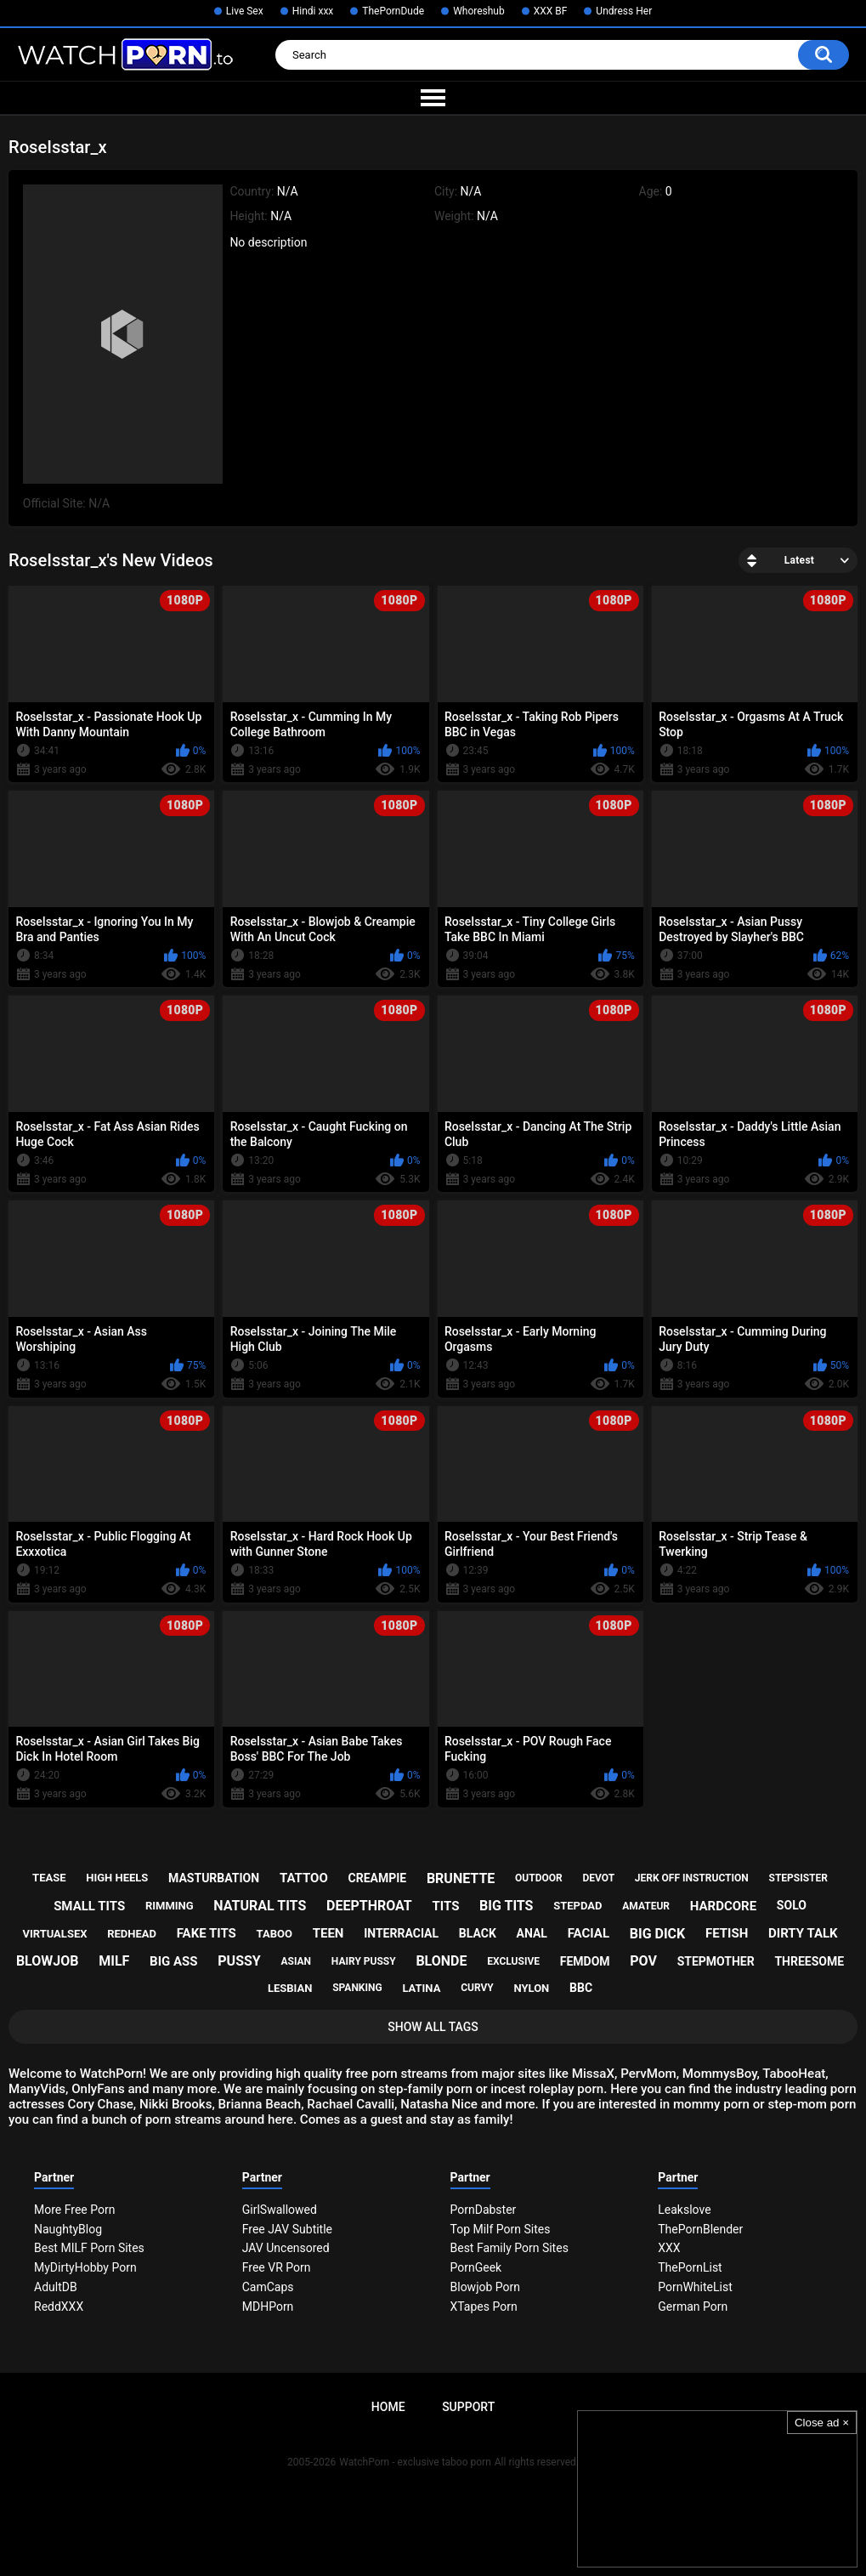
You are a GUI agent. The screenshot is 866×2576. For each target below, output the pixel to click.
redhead (131, 1933)
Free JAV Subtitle (287, 2229)
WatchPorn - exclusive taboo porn (414, 2462)
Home (388, 2407)
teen (328, 1933)
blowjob (47, 1961)
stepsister (798, 1878)
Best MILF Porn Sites (89, 2248)
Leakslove (684, 2209)
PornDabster (483, 2209)
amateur (646, 1906)
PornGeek (476, 2267)
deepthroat (369, 1906)
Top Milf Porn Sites (500, 2229)
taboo (274, 1933)
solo (792, 1905)
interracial (401, 1933)
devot (598, 1878)
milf (114, 1961)
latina (421, 1988)
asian (295, 1961)
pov (643, 1961)
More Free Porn (74, 2209)
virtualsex (54, 1933)
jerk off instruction (692, 1878)
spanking (357, 1988)
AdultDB (55, 2287)
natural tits (259, 1906)
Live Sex (244, 11)
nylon (531, 1988)
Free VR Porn (276, 2267)
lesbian (290, 1988)
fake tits (206, 1933)
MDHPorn (268, 2306)
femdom (585, 1961)
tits (445, 1906)
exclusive (513, 1961)
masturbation (213, 1878)
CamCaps (268, 2287)
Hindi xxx (313, 11)
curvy (477, 1988)
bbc (580, 1987)
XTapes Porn (484, 2306)
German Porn (692, 2306)
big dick (658, 1934)
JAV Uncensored (286, 2248)
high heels (117, 1877)
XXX (669, 2248)
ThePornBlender (700, 2229)
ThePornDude (393, 11)
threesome (809, 1961)
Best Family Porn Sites (509, 2248)
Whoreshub (479, 11)
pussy (239, 1961)
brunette (461, 1878)
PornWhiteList (695, 2287)
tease (48, 1877)
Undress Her (624, 11)
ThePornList (690, 2267)
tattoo (304, 1878)
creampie (377, 1878)
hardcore (723, 1906)
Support (468, 2407)
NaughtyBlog (68, 2229)
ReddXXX (58, 2306)
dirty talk (803, 1933)
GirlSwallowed (279, 2209)
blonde (441, 1961)
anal (532, 1933)
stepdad (577, 1905)
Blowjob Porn (485, 2287)
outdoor (539, 1878)
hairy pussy (363, 1961)
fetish (726, 1933)
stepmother (716, 1961)
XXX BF (551, 11)
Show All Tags (433, 2027)
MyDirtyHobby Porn (85, 2267)
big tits (506, 1906)
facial (588, 1933)
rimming (169, 1905)
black (477, 1933)
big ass (173, 1961)
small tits (89, 1906)
